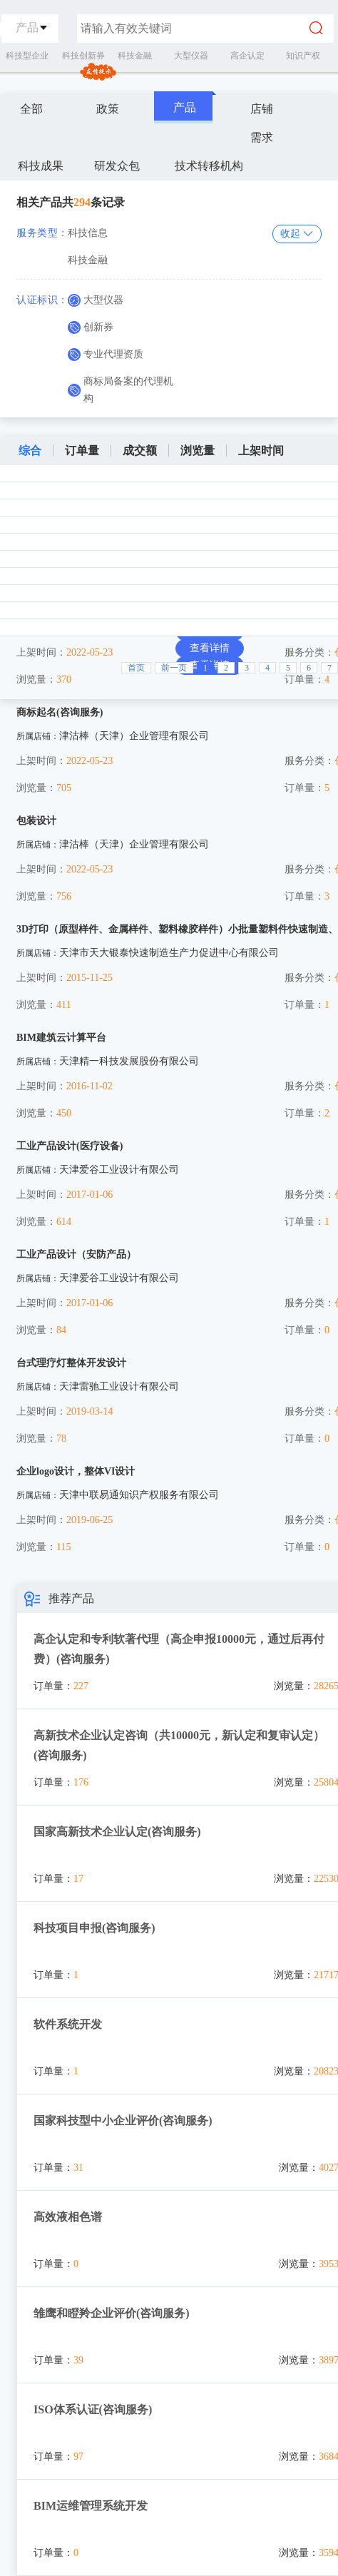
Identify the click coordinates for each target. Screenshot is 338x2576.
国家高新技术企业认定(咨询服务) (117, 1832)
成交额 (140, 450)
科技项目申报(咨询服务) (94, 1928)
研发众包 (117, 166)
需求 (261, 137)
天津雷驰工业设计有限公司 (119, 1386)
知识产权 (303, 56)
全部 (31, 109)
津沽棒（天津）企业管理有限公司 (134, 735)
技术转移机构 (209, 166)
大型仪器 (191, 56)
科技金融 (135, 56)
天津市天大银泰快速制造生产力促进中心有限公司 (169, 952)
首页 (136, 668)
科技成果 (40, 166)
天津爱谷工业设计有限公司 (119, 1169)
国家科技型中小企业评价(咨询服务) (123, 2120)
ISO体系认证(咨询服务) (93, 2409)
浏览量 (197, 450)
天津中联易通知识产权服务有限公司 (139, 1495)
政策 (107, 109)
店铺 (261, 109)
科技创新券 (83, 56)
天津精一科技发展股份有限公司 (129, 1061)
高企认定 (247, 56)
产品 (184, 107)
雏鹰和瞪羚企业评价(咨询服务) (112, 2313)
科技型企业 (27, 56)
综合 (30, 450)
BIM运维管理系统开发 (91, 2506)
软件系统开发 (68, 2024)
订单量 (82, 450)
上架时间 (261, 450)
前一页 (174, 668)
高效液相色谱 (68, 2217)
